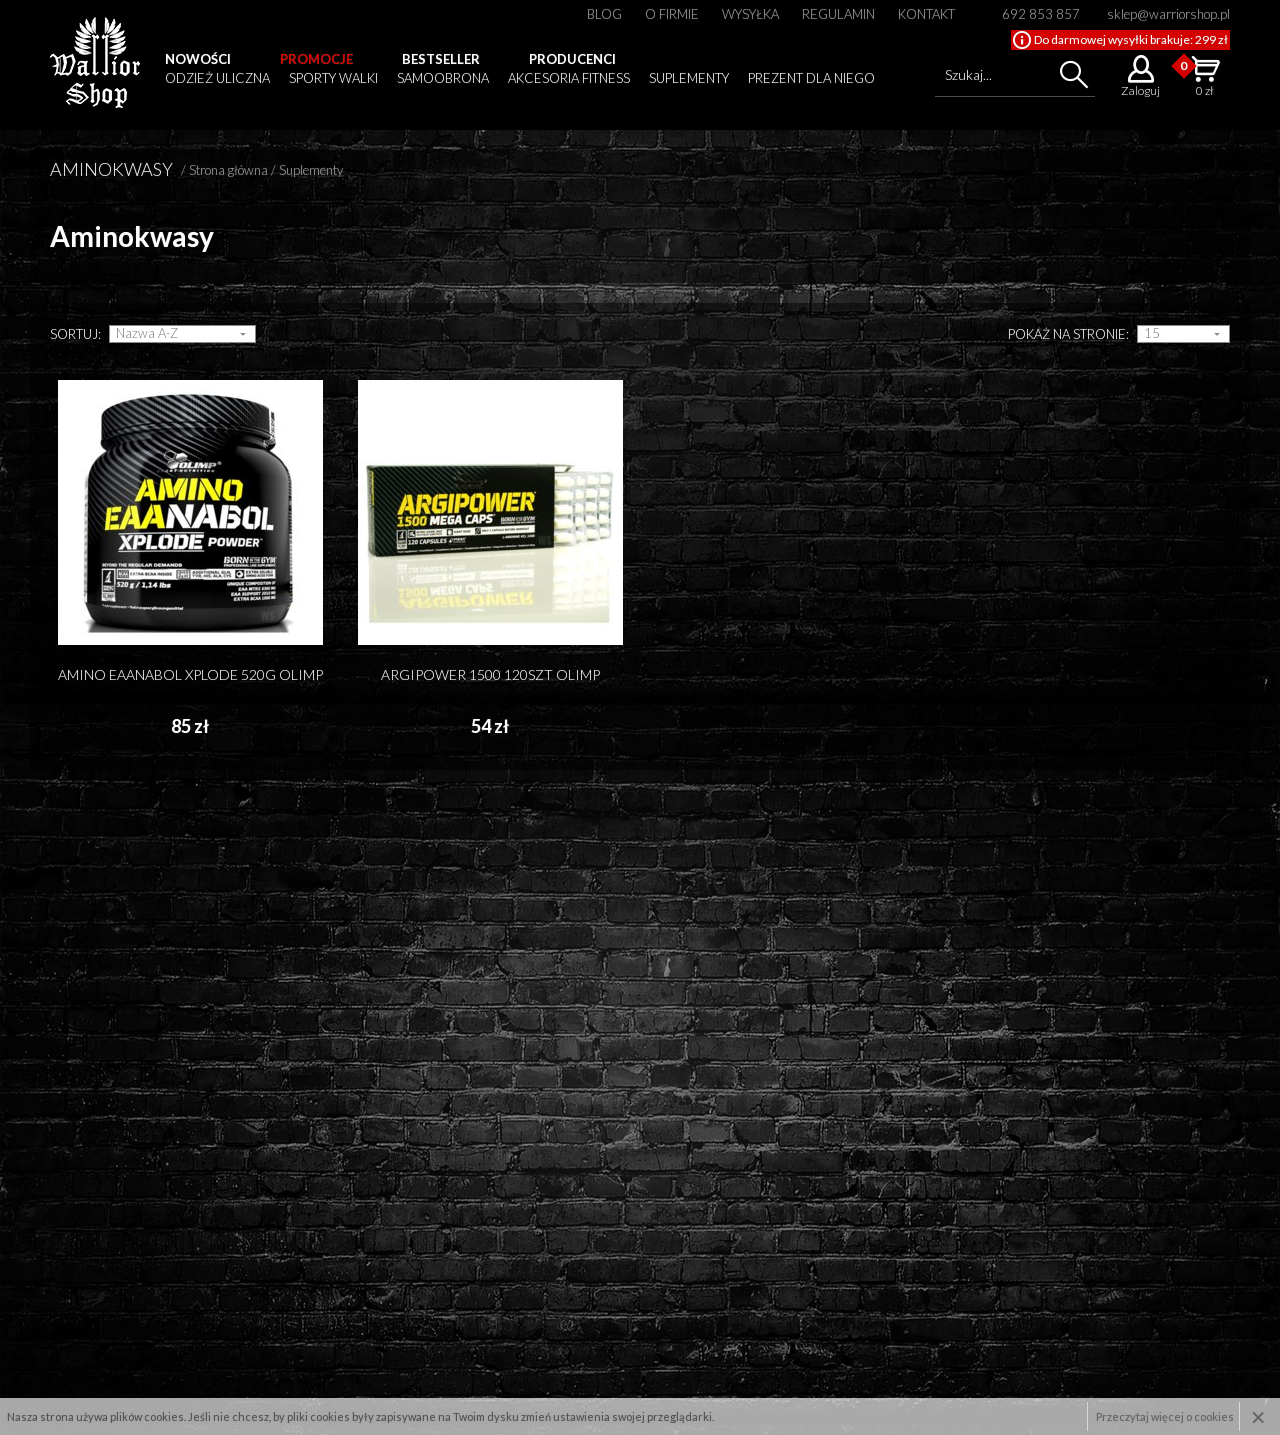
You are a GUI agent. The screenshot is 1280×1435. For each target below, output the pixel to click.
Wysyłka (750, 14)
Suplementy (689, 78)
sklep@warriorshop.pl (1168, 14)
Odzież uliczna (217, 78)
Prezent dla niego (811, 78)
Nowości (198, 59)
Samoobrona (443, 78)
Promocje (316, 59)
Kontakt (926, 14)
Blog (604, 14)
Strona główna (228, 170)
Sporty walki (333, 78)
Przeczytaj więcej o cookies (1165, 1416)
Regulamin (838, 14)
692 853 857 (1041, 14)
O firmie (672, 14)
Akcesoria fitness (569, 78)
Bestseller (441, 59)
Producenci (572, 59)
